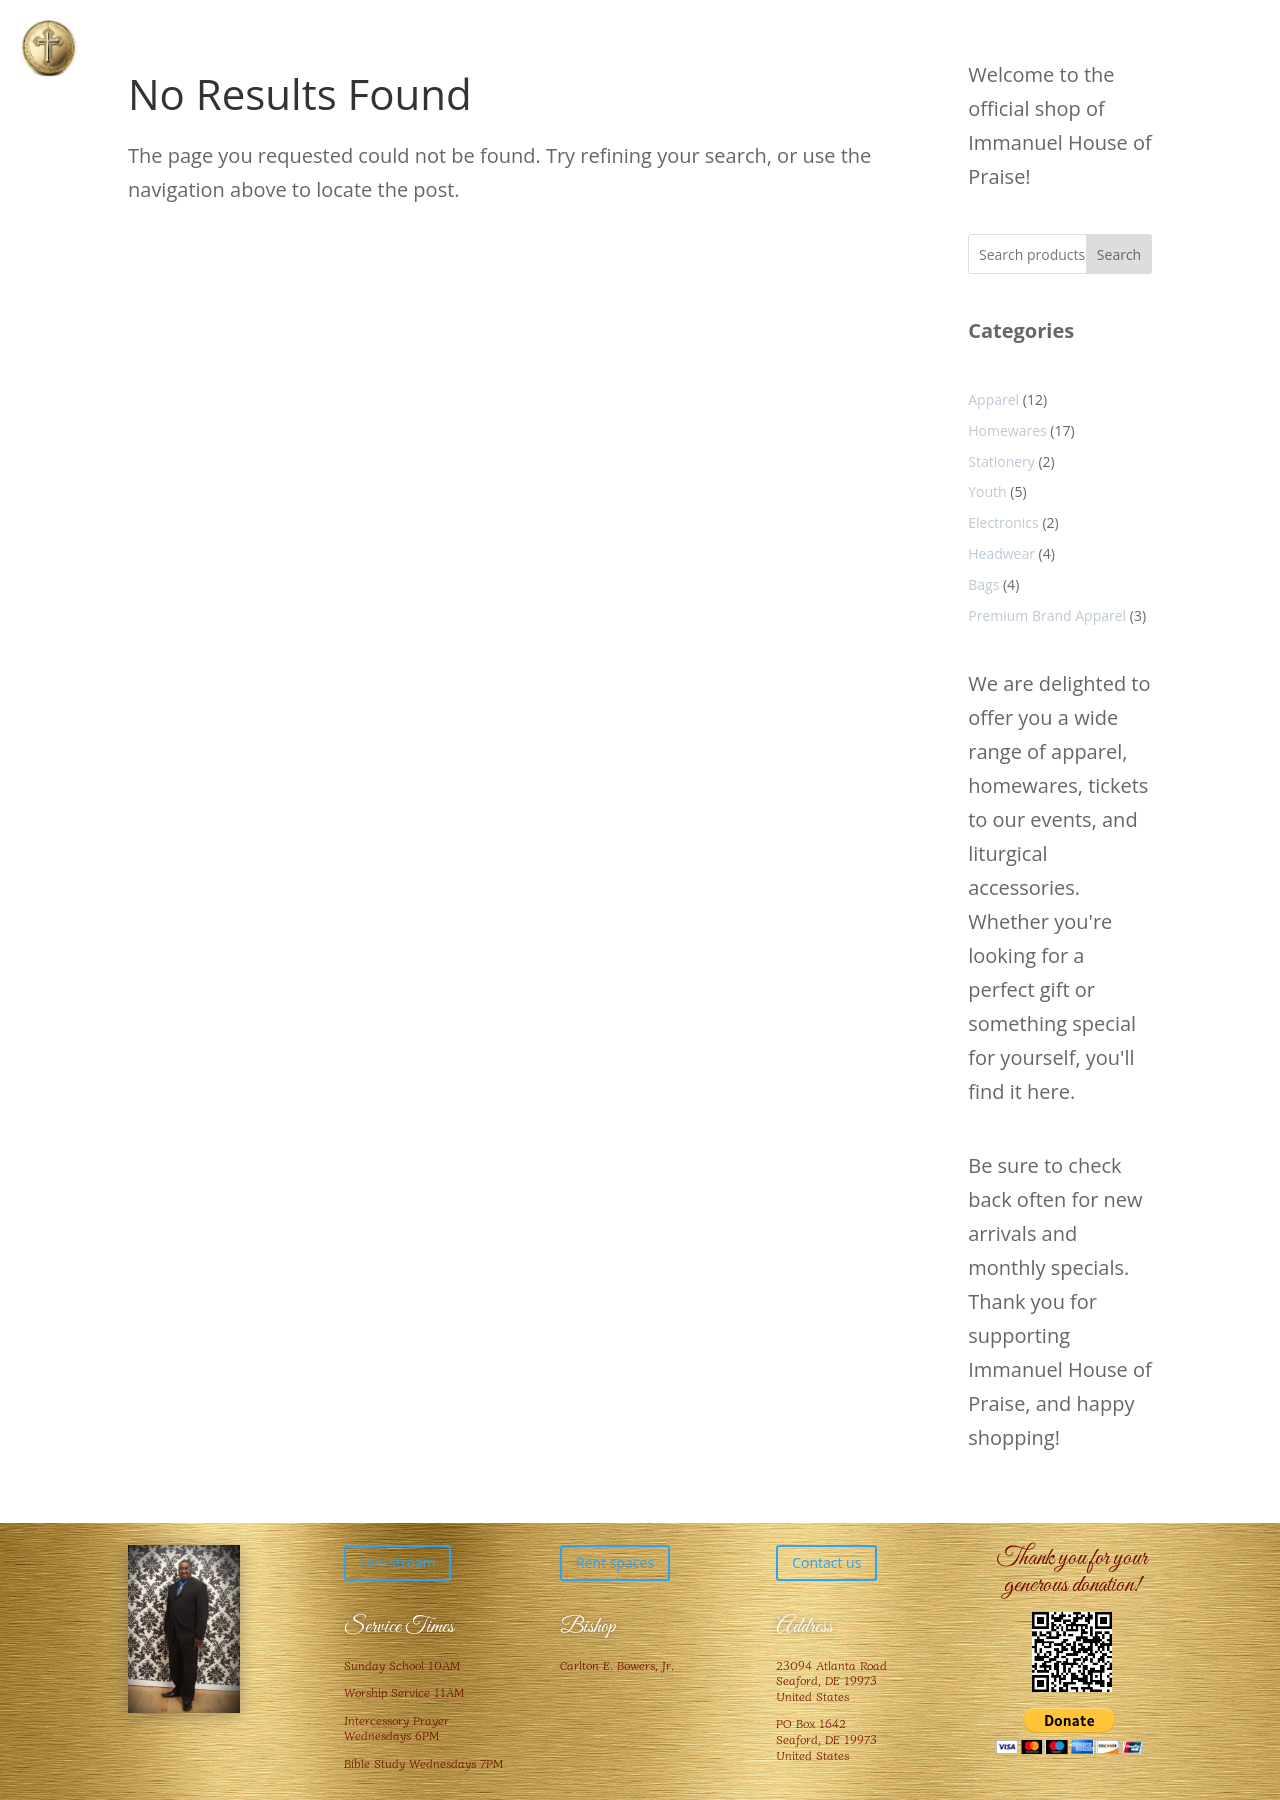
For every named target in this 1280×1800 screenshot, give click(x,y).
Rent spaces (615, 1562)
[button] (48, 48)
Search (1119, 254)
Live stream (397, 1562)
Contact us (826, 1562)
